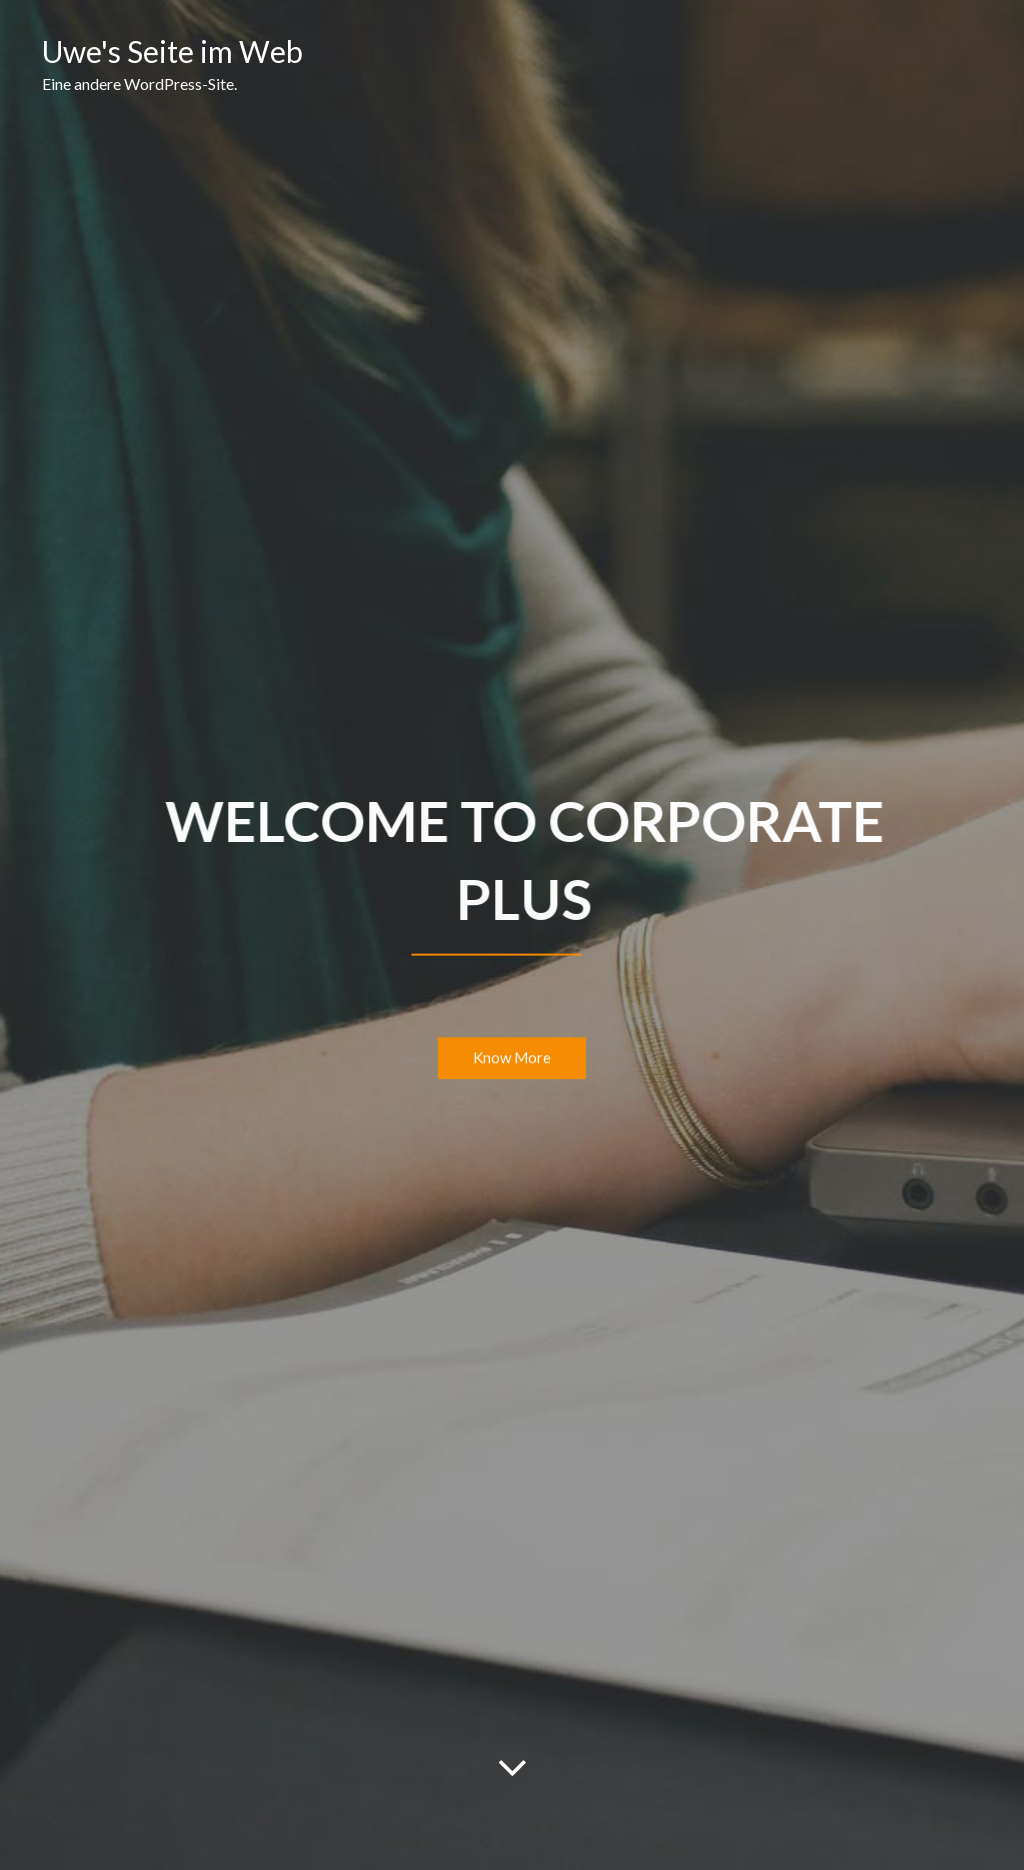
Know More (512, 1059)
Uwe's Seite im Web (172, 51)
